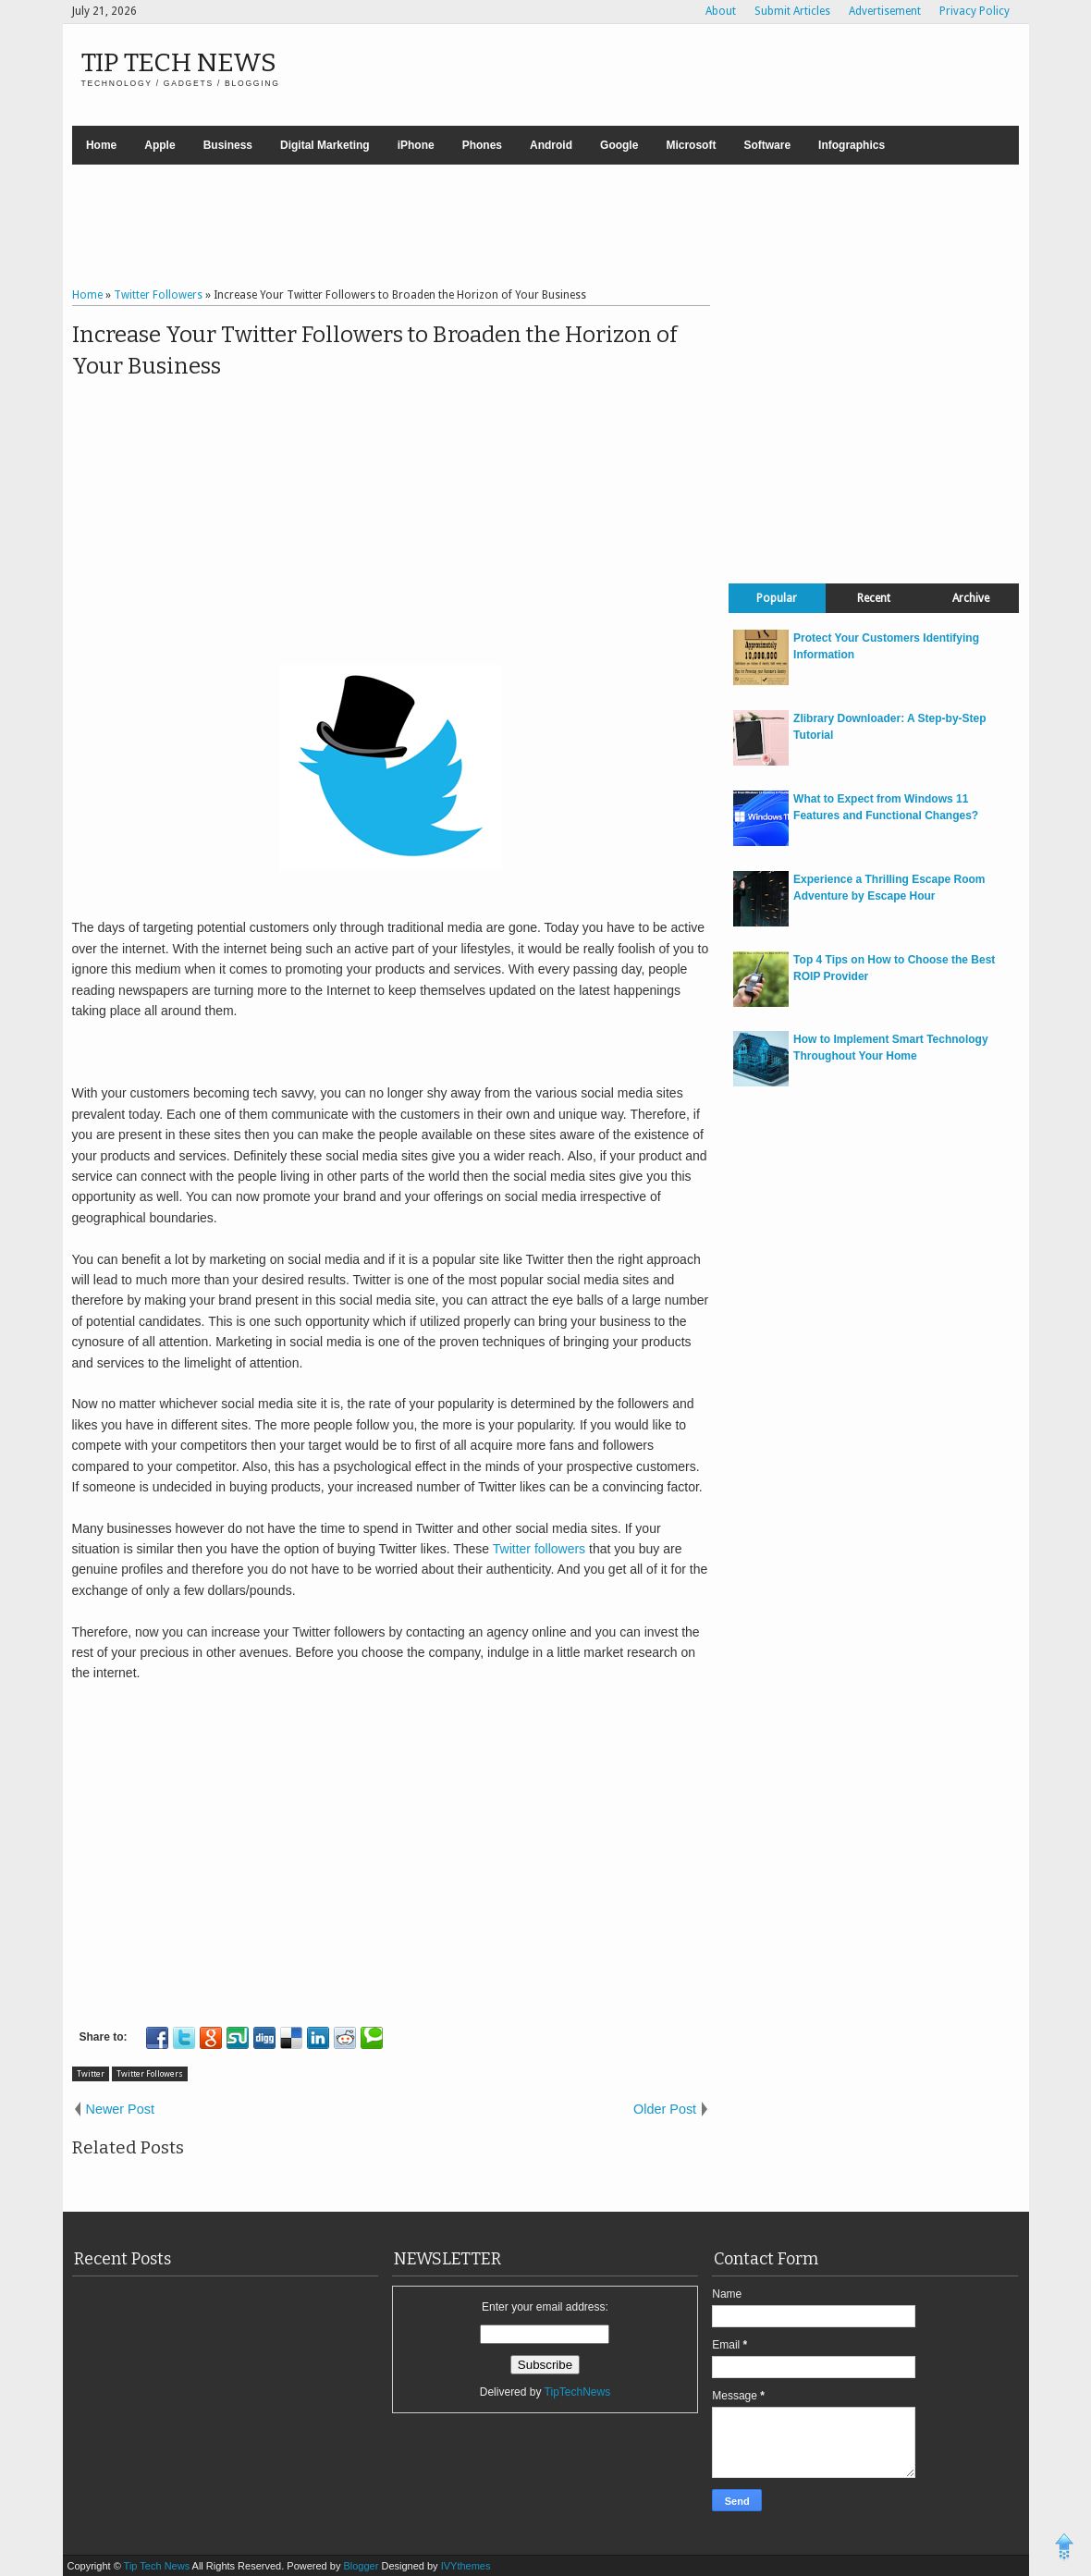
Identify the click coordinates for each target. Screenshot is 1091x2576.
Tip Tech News (178, 62)
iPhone (416, 145)
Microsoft (691, 145)
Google (619, 145)
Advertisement (885, 11)
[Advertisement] (545, 228)
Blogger (362, 2565)
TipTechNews (578, 2392)
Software (767, 145)
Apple (159, 145)
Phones (482, 145)
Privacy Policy (974, 11)
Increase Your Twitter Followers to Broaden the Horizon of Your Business (374, 350)
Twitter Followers (149, 2074)
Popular (776, 598)
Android (551, 145)
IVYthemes (466, 2565)
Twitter (90, 2074)
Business (227, 145)
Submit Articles (792, 11)
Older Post (664, 2109)
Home (101, 145)
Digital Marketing (325, 145)
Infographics (851, 145)
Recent (873, 598)
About (720, 11)
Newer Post (120, 2109)
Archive (970, 598)
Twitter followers (539, 1548)
